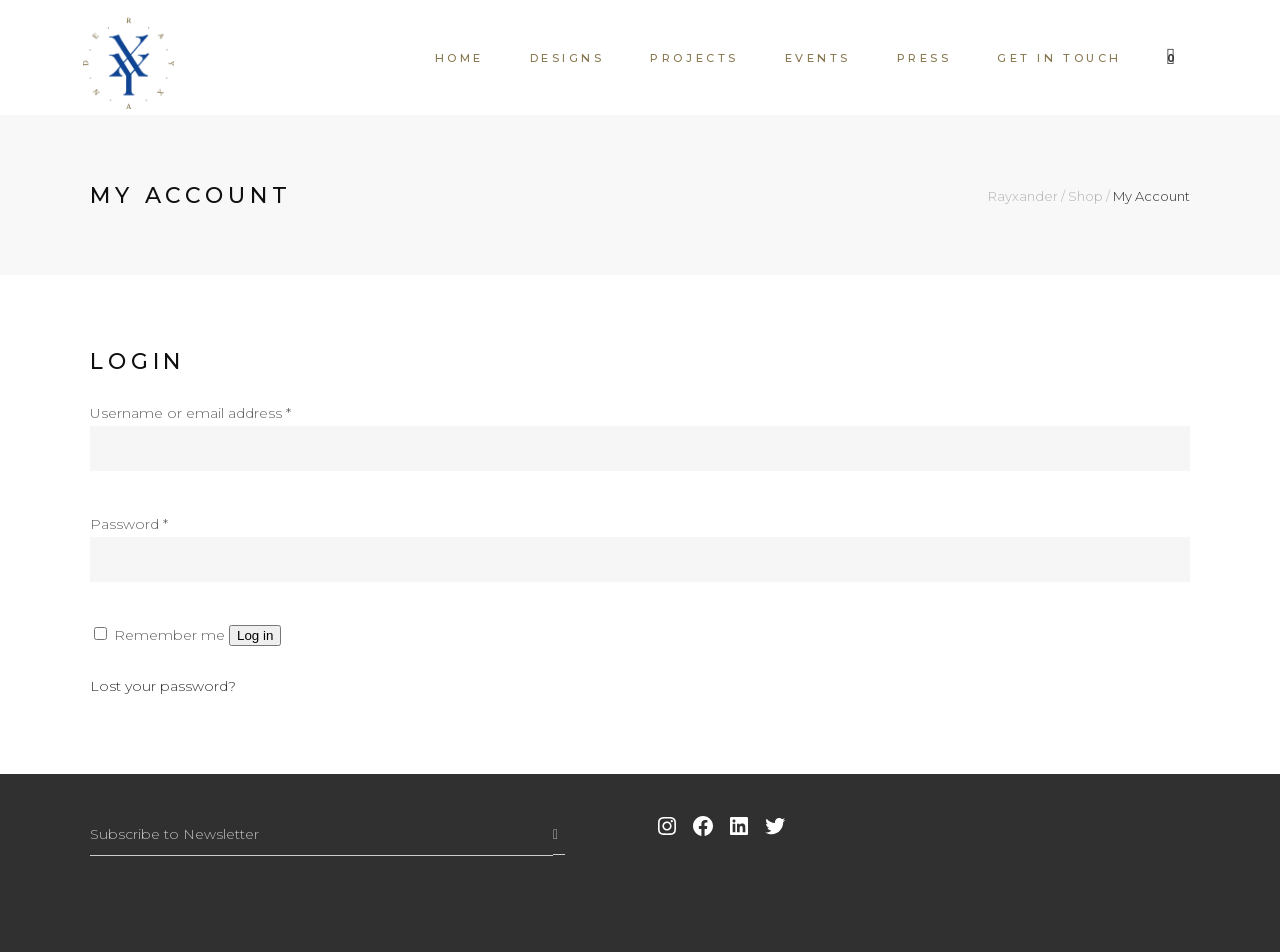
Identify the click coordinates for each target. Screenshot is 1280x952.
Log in (255, 635)
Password (129, 524)
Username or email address (190, 413)
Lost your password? (163, 686)
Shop (1085, 196)
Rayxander (1023, 196)
